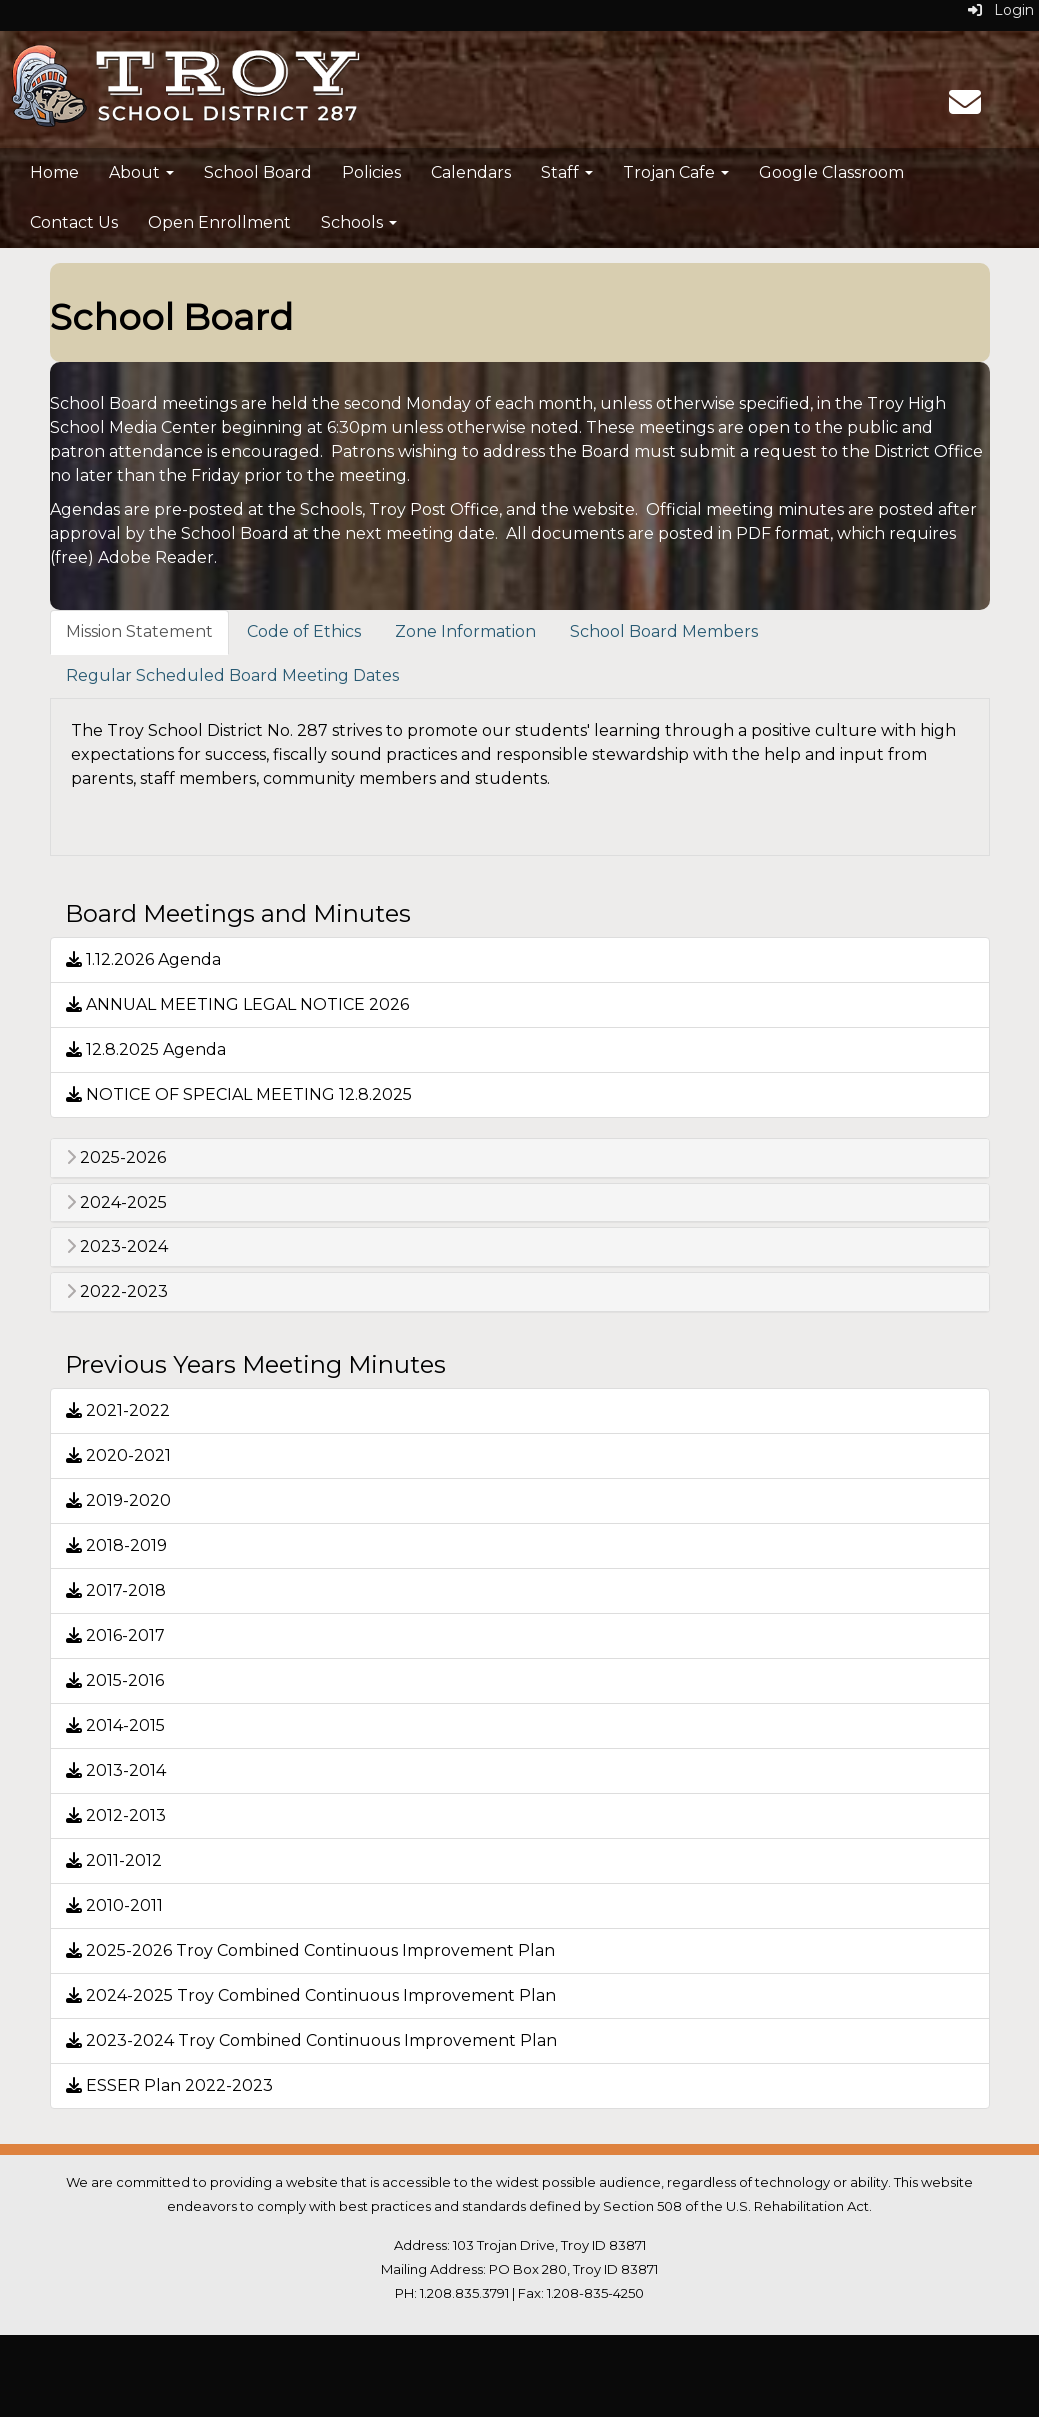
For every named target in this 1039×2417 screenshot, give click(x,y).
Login (1001, 10)
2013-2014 (116, 1770)
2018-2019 (116, 1545)
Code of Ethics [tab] (304, 631)
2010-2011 (114, 1905)
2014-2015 (115, 1725)
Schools (359, 222)
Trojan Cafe (676, 172)
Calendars (471, 172)
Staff (567, 172)
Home (54, 172)
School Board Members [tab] (664, 631)
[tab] (520, 1158)
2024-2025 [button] (116, 1203)
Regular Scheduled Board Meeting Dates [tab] (232, 675)
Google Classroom (831, 172)
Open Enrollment (219, 222)
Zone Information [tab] (465, 631)
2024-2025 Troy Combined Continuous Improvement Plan (311, 1995)
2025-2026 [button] (116, 1158)
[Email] (965, 108)
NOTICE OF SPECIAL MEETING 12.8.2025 (239, 1094)
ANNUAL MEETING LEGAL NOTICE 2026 (237, 1004)
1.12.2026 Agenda (143, 959)
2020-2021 (118, 1455)
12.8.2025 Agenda (146, 1049)
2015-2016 (115, 1680)
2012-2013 (116, 1815)
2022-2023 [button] (117, 1292)
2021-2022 (118, 1410)
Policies (371, 172)
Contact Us (74, 222)
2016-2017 (115, 1635)
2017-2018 (116, 1590)
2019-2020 (118, 1500)
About (141, 172)
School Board (258, 172)
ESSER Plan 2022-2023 (169, 2085)
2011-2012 (114, 1860)
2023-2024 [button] (117, 1247)
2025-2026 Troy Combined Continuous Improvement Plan (310, 1950)
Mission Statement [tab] (139, 631)
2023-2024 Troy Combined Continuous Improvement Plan (311, 2040)
